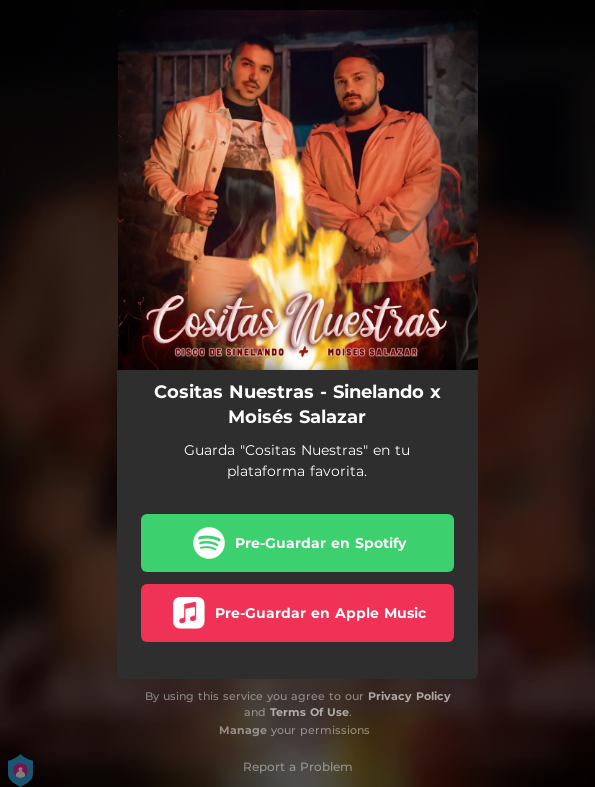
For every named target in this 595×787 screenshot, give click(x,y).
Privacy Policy (409, 696)
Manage (243, 730)
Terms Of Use (309, 712)
